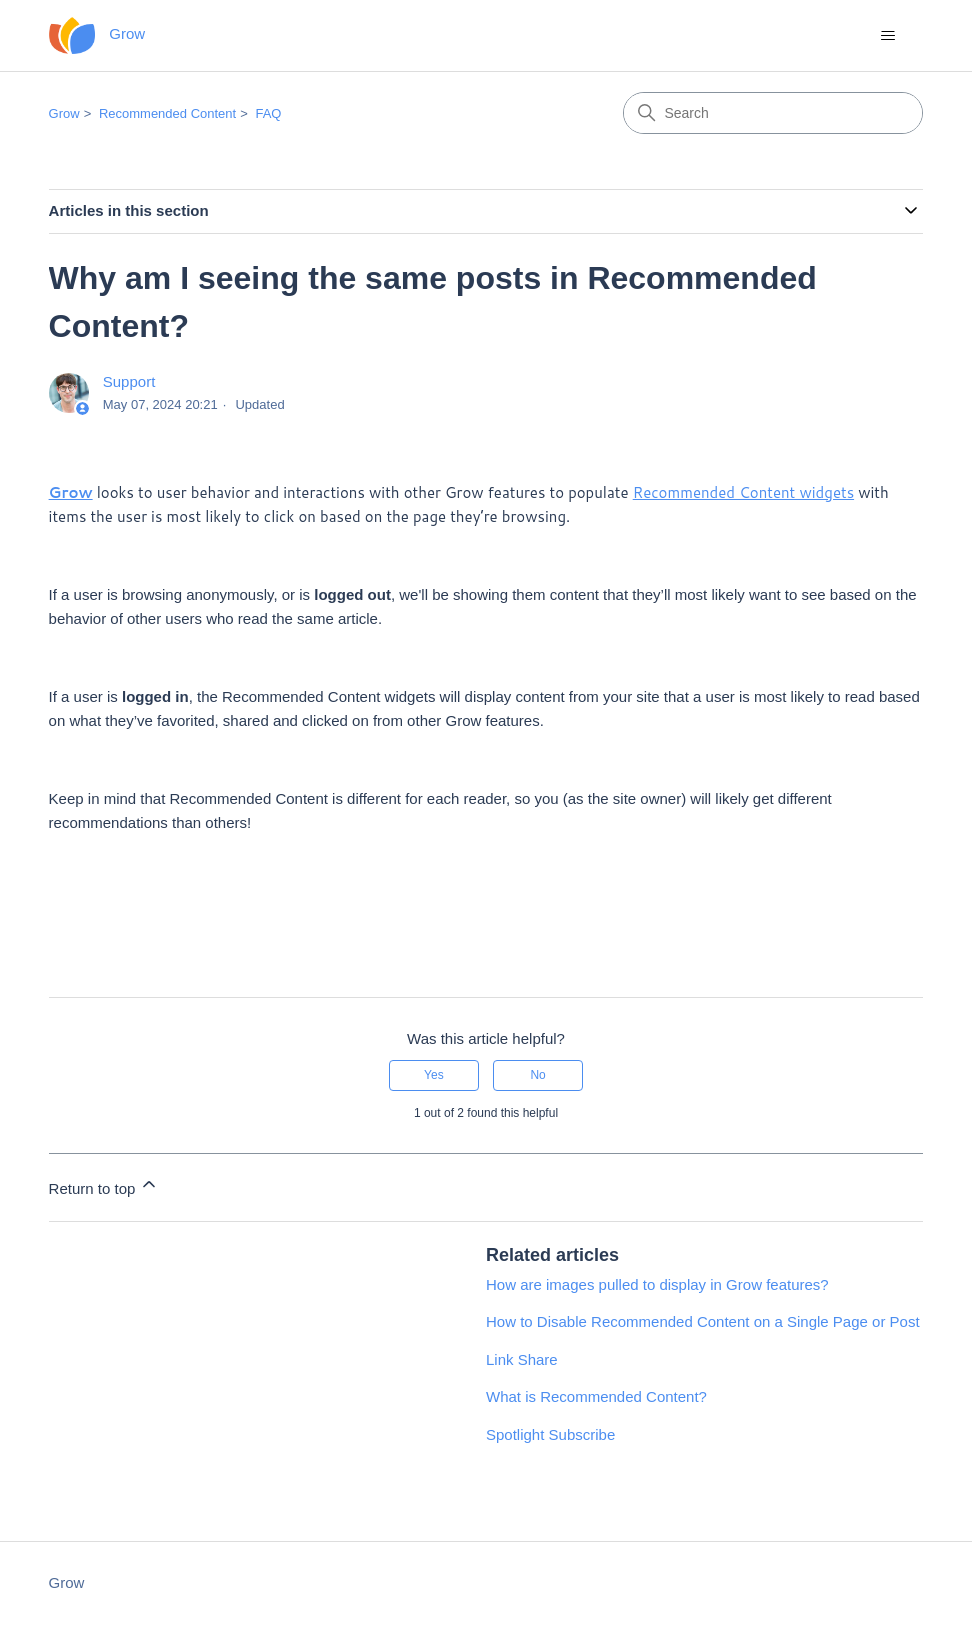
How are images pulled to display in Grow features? (657, 1284)
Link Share (522, 1359)
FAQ (268, 113)
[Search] (773, 113)
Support (129, 381)
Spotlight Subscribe (550, 1434)
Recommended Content (167, 113)
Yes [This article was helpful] (434, 1075)
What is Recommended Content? (596, 1396)
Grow (64, 113)
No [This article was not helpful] (537, 1075)
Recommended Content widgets (743, 492)
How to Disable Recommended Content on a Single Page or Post (703, 1321)
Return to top (104, 1185)
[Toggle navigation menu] (887, 36)
